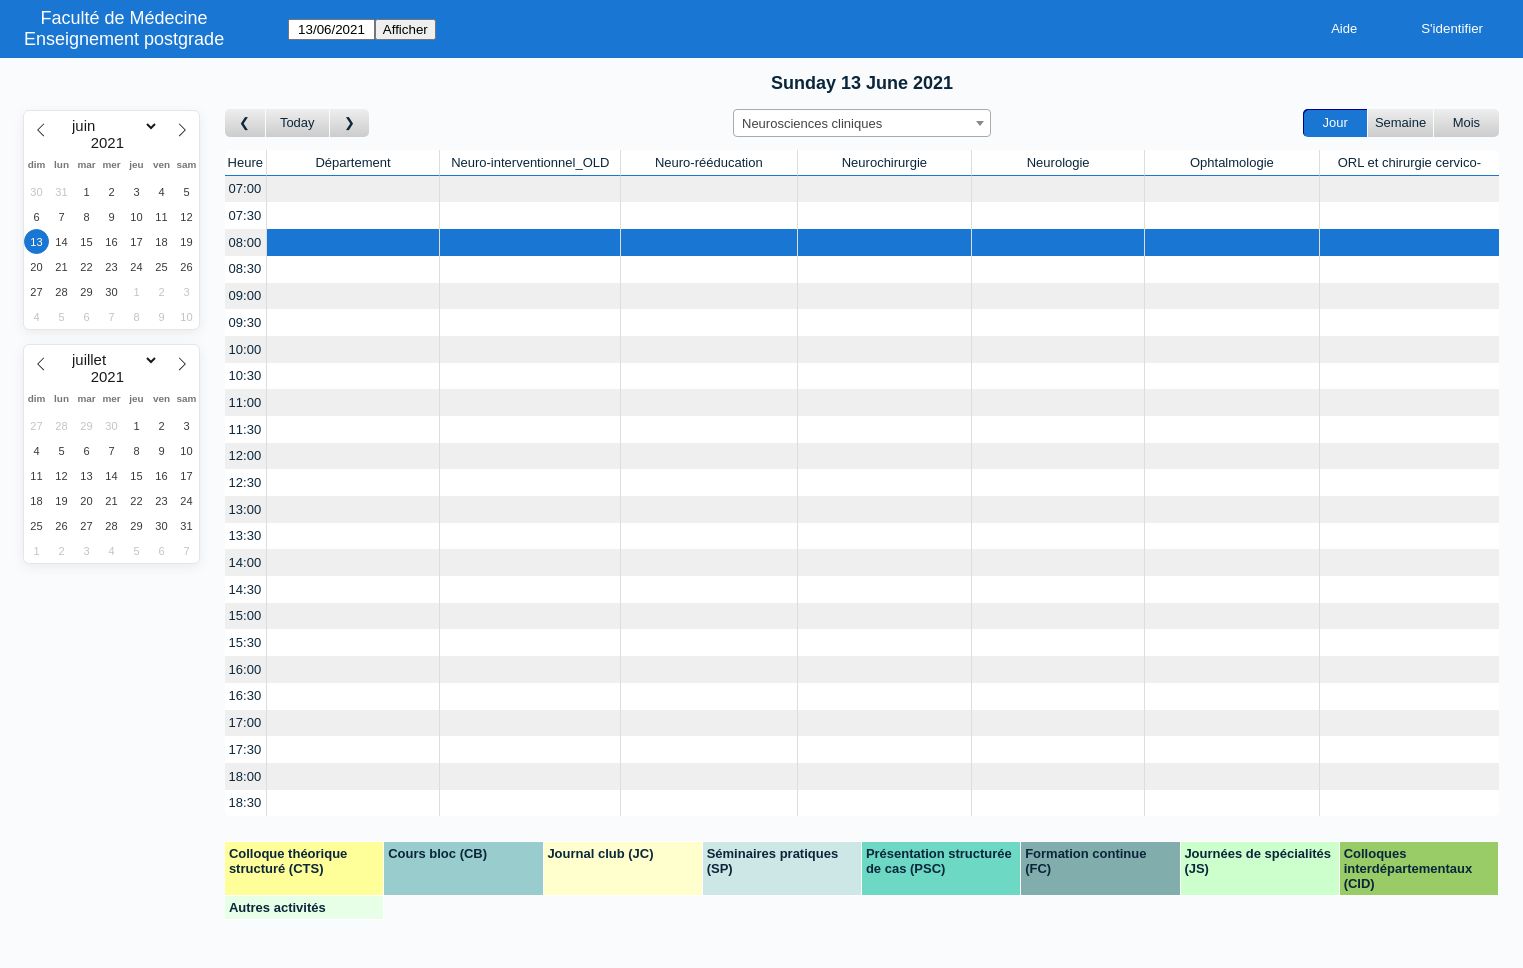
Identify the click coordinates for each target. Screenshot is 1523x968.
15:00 (245, 615)
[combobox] (862, 123)
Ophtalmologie (1232, 162)
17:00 (245, 722)
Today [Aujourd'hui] (297, 122)
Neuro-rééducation (709, 162)
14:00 (245, 562)
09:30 (245, 322)
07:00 (245, 188)
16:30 (245, 695)
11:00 (245, 402)
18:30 (245, 802)
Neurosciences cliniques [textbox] (812, 123)
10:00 (245, 349)
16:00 (245, 669)
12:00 (245, 455)
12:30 (245, 482)
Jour (1335, 122)
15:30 (245, 642)
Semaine (1400, 122)
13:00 (245, 509)
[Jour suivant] (350, 123)
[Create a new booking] (353, 189)
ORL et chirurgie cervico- (1409, 162)
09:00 (245, 295)
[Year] (112, 143)
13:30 (245, 535)
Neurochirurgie (884, 162)
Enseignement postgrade (124, 39)
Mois (1466, 122)
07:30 (245, 215)
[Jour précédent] (245, 123)
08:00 (245, 242)
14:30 (245, 589)
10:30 (245, 375)
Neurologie (1058, 162)
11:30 (245, 429)
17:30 (245, 749)
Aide (1344, 28)
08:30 (245, 268)
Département (352, 162)
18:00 (245, 776)
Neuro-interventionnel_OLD (530, 162)
